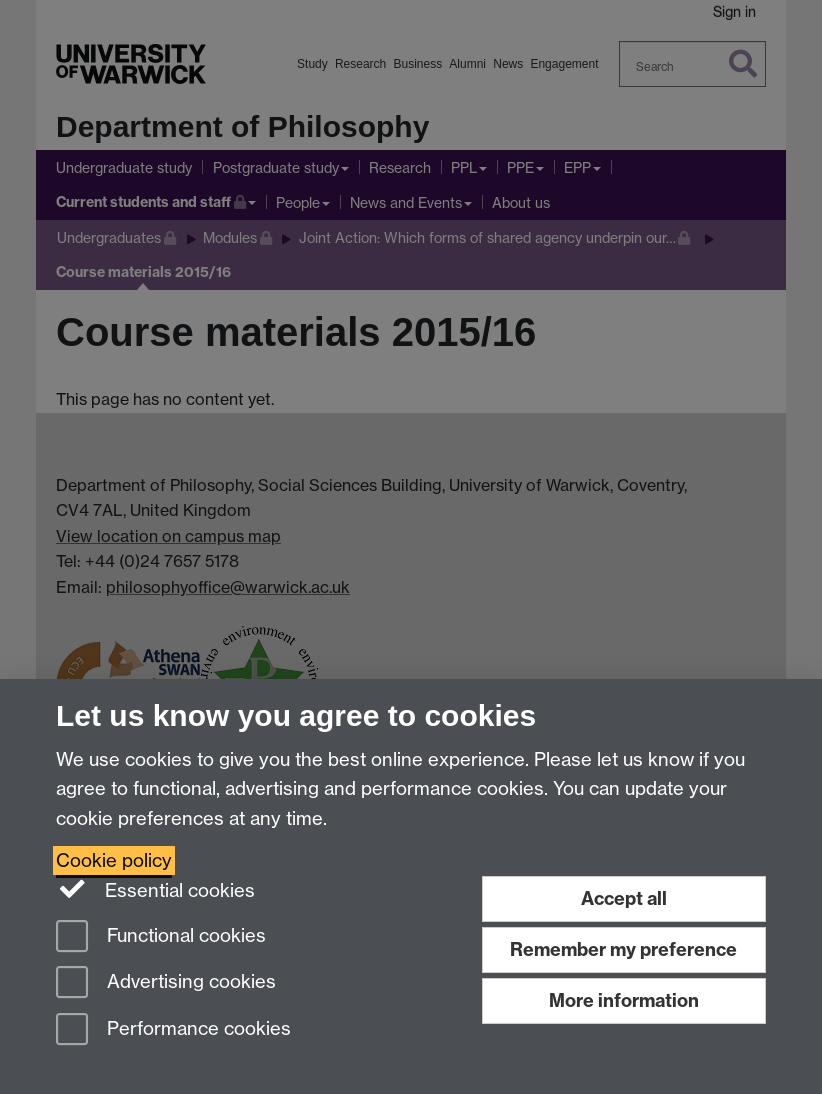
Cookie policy (114, 860)
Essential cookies (155, 889)
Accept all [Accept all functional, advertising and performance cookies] (624, 898)
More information (624, 1000)
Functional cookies (161, 937)
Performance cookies (173, 1030)
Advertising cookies (166, 983)
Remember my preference (623, 949)
